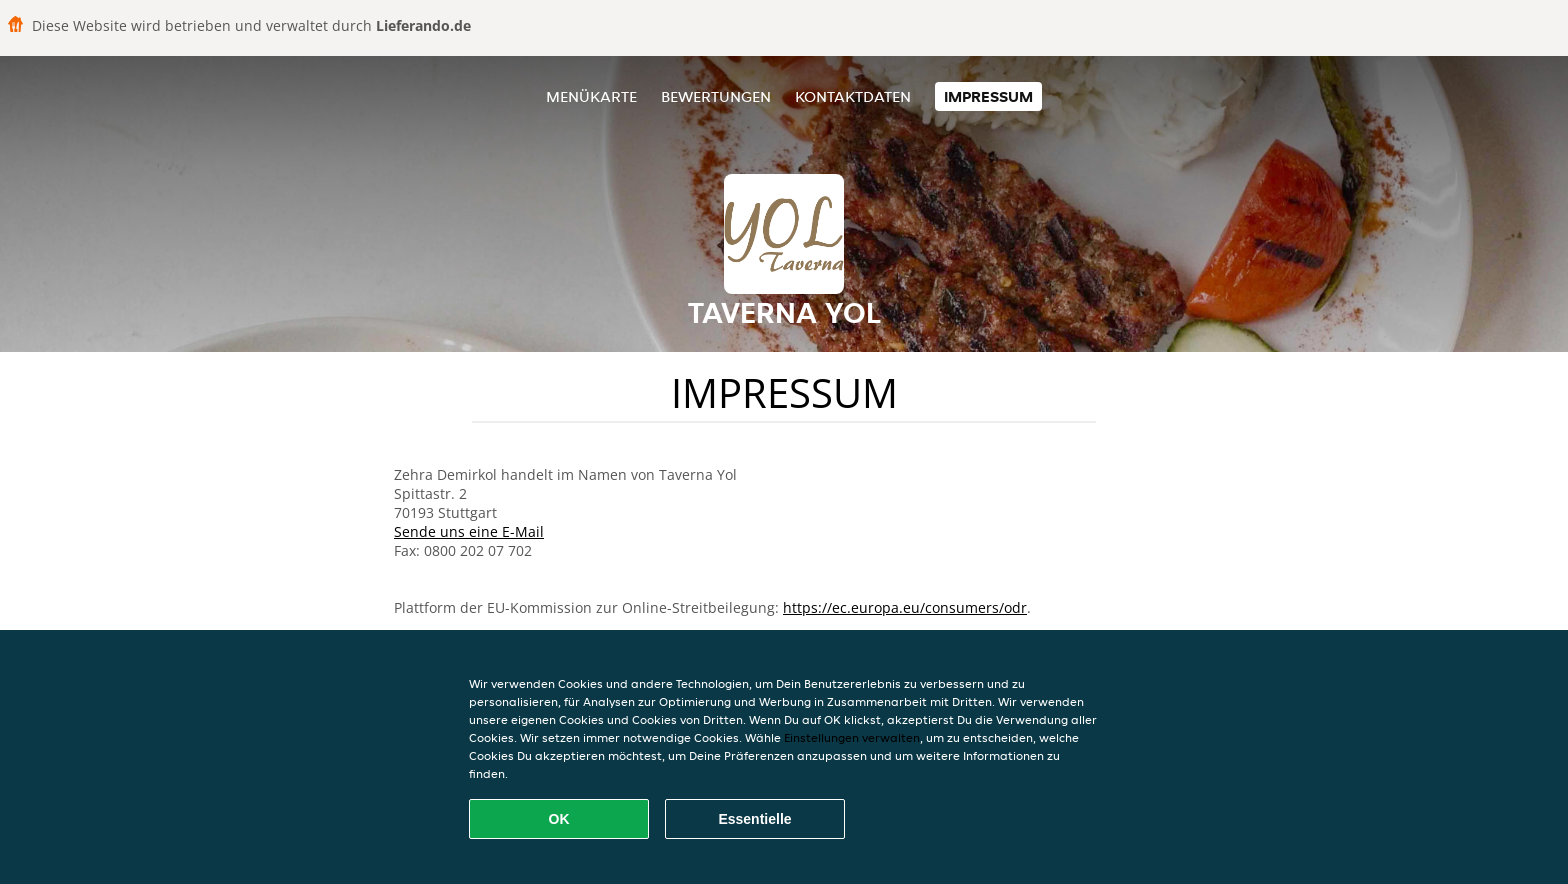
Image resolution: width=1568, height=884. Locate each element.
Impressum (988, 96)
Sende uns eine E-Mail (469, 531)
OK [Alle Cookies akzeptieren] (559, 819)
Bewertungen (716, 96)
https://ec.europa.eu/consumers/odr (905, 607)
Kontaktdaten (853, 96)
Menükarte (591, 96)
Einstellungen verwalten (852, 737)
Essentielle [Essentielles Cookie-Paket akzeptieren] (754, 819)
